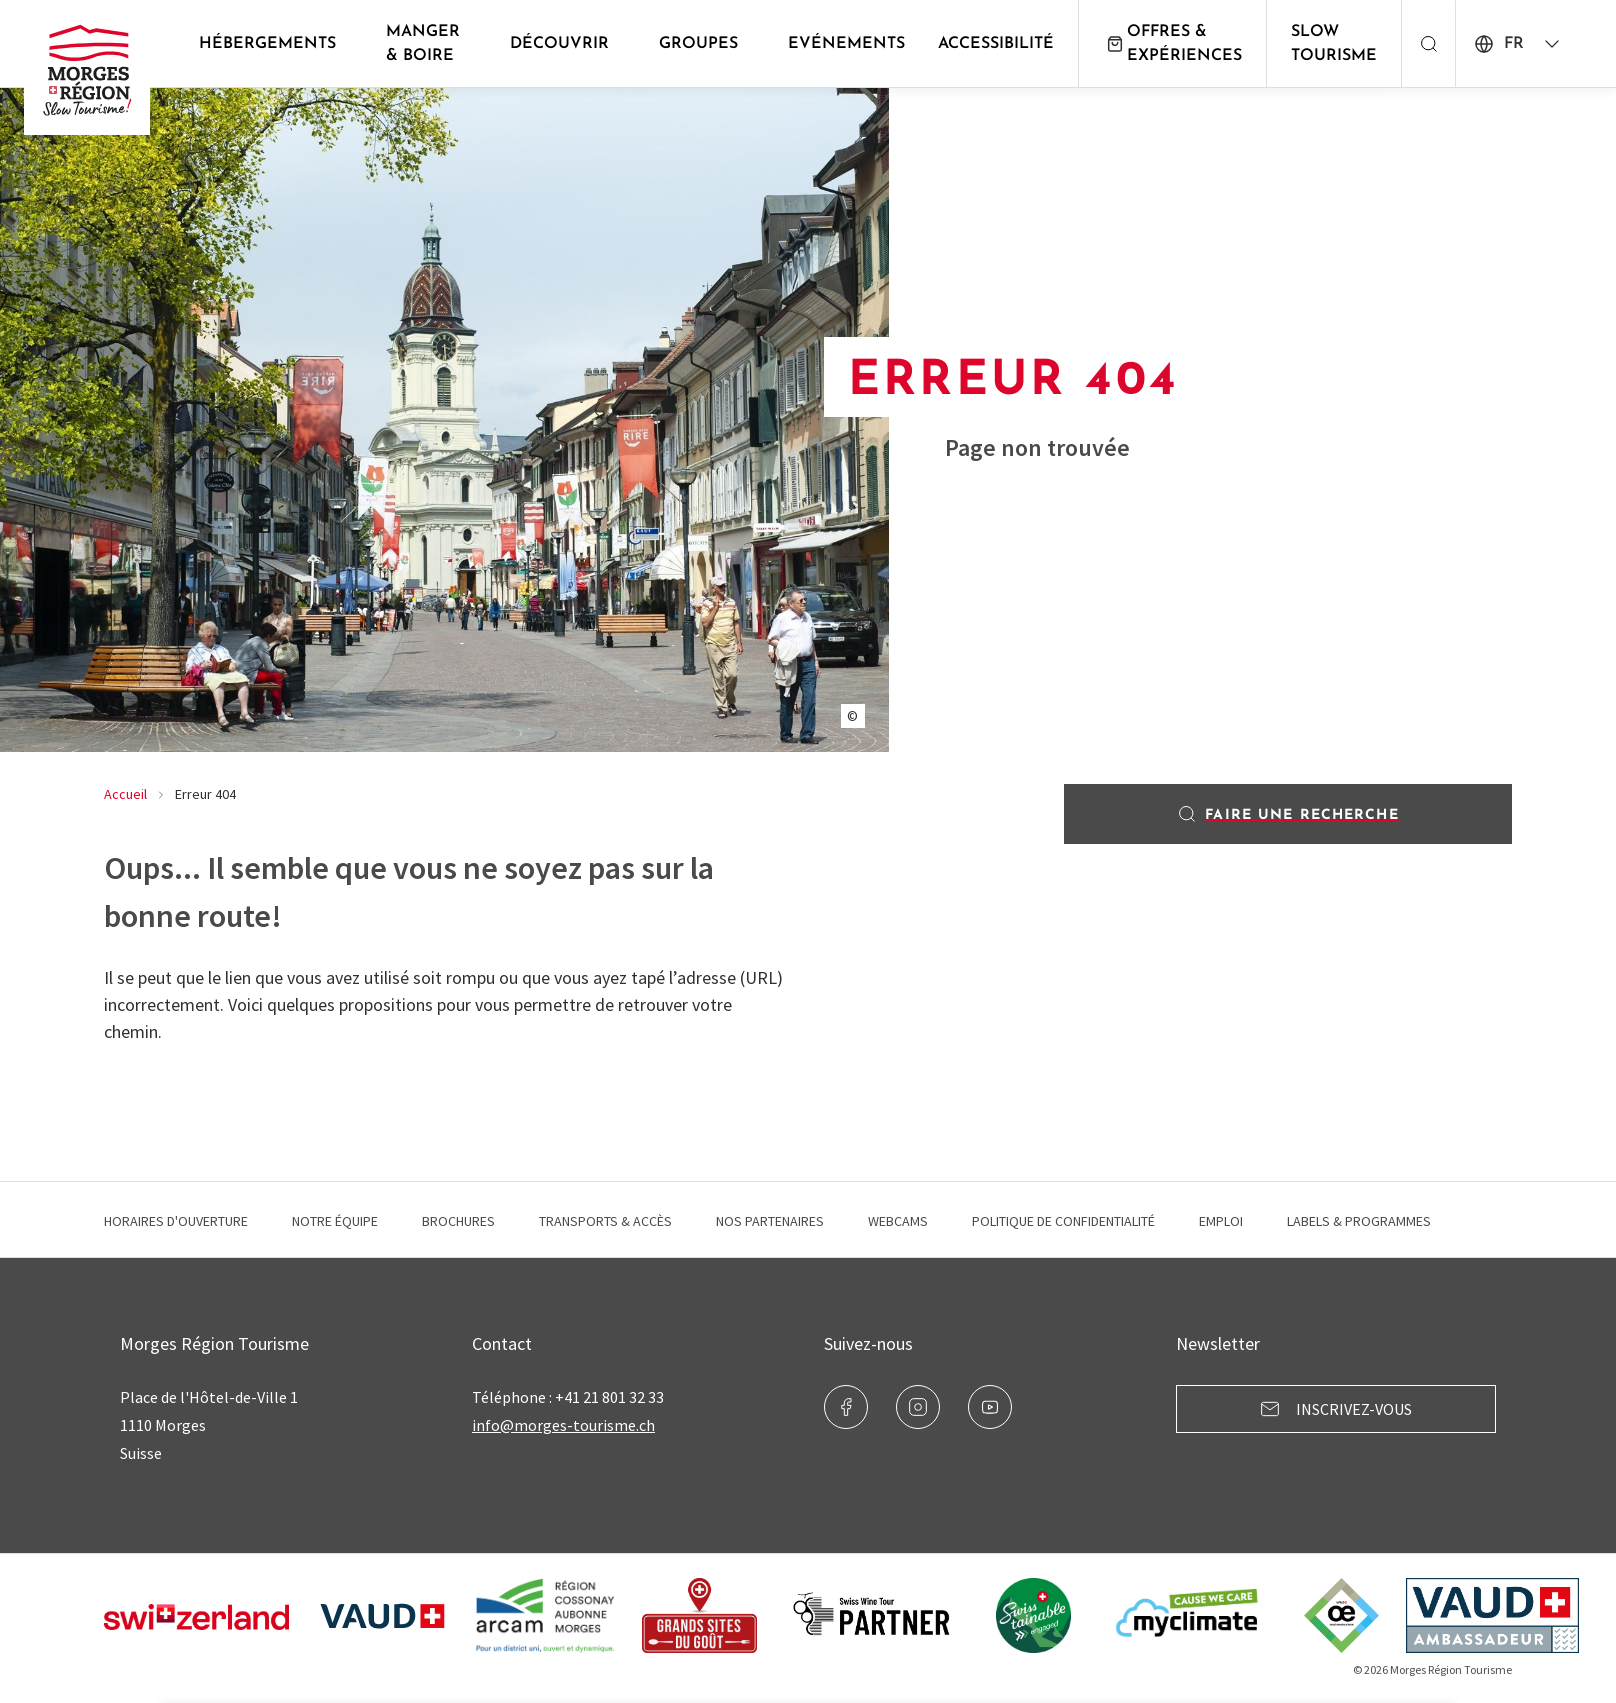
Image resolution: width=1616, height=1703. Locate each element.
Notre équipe (335, 1221)
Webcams (898, 1221)
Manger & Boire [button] (423, 44)
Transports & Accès (605, 1221)
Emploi (1221, 1221)
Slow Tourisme (1334, 44)
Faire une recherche (1287, 814)
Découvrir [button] (559, 44)
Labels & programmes (1359, 1221)
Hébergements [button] (267, 44)
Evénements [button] (846, 44)
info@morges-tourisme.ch (563, 1425)
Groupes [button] (698, 44)
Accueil (125, 794)
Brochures (458, 1221)
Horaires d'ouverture (176, 1221)
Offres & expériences (1172, 44)
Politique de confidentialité (1063, 1221)
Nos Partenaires (770, 1221)
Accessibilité (996, 44)
